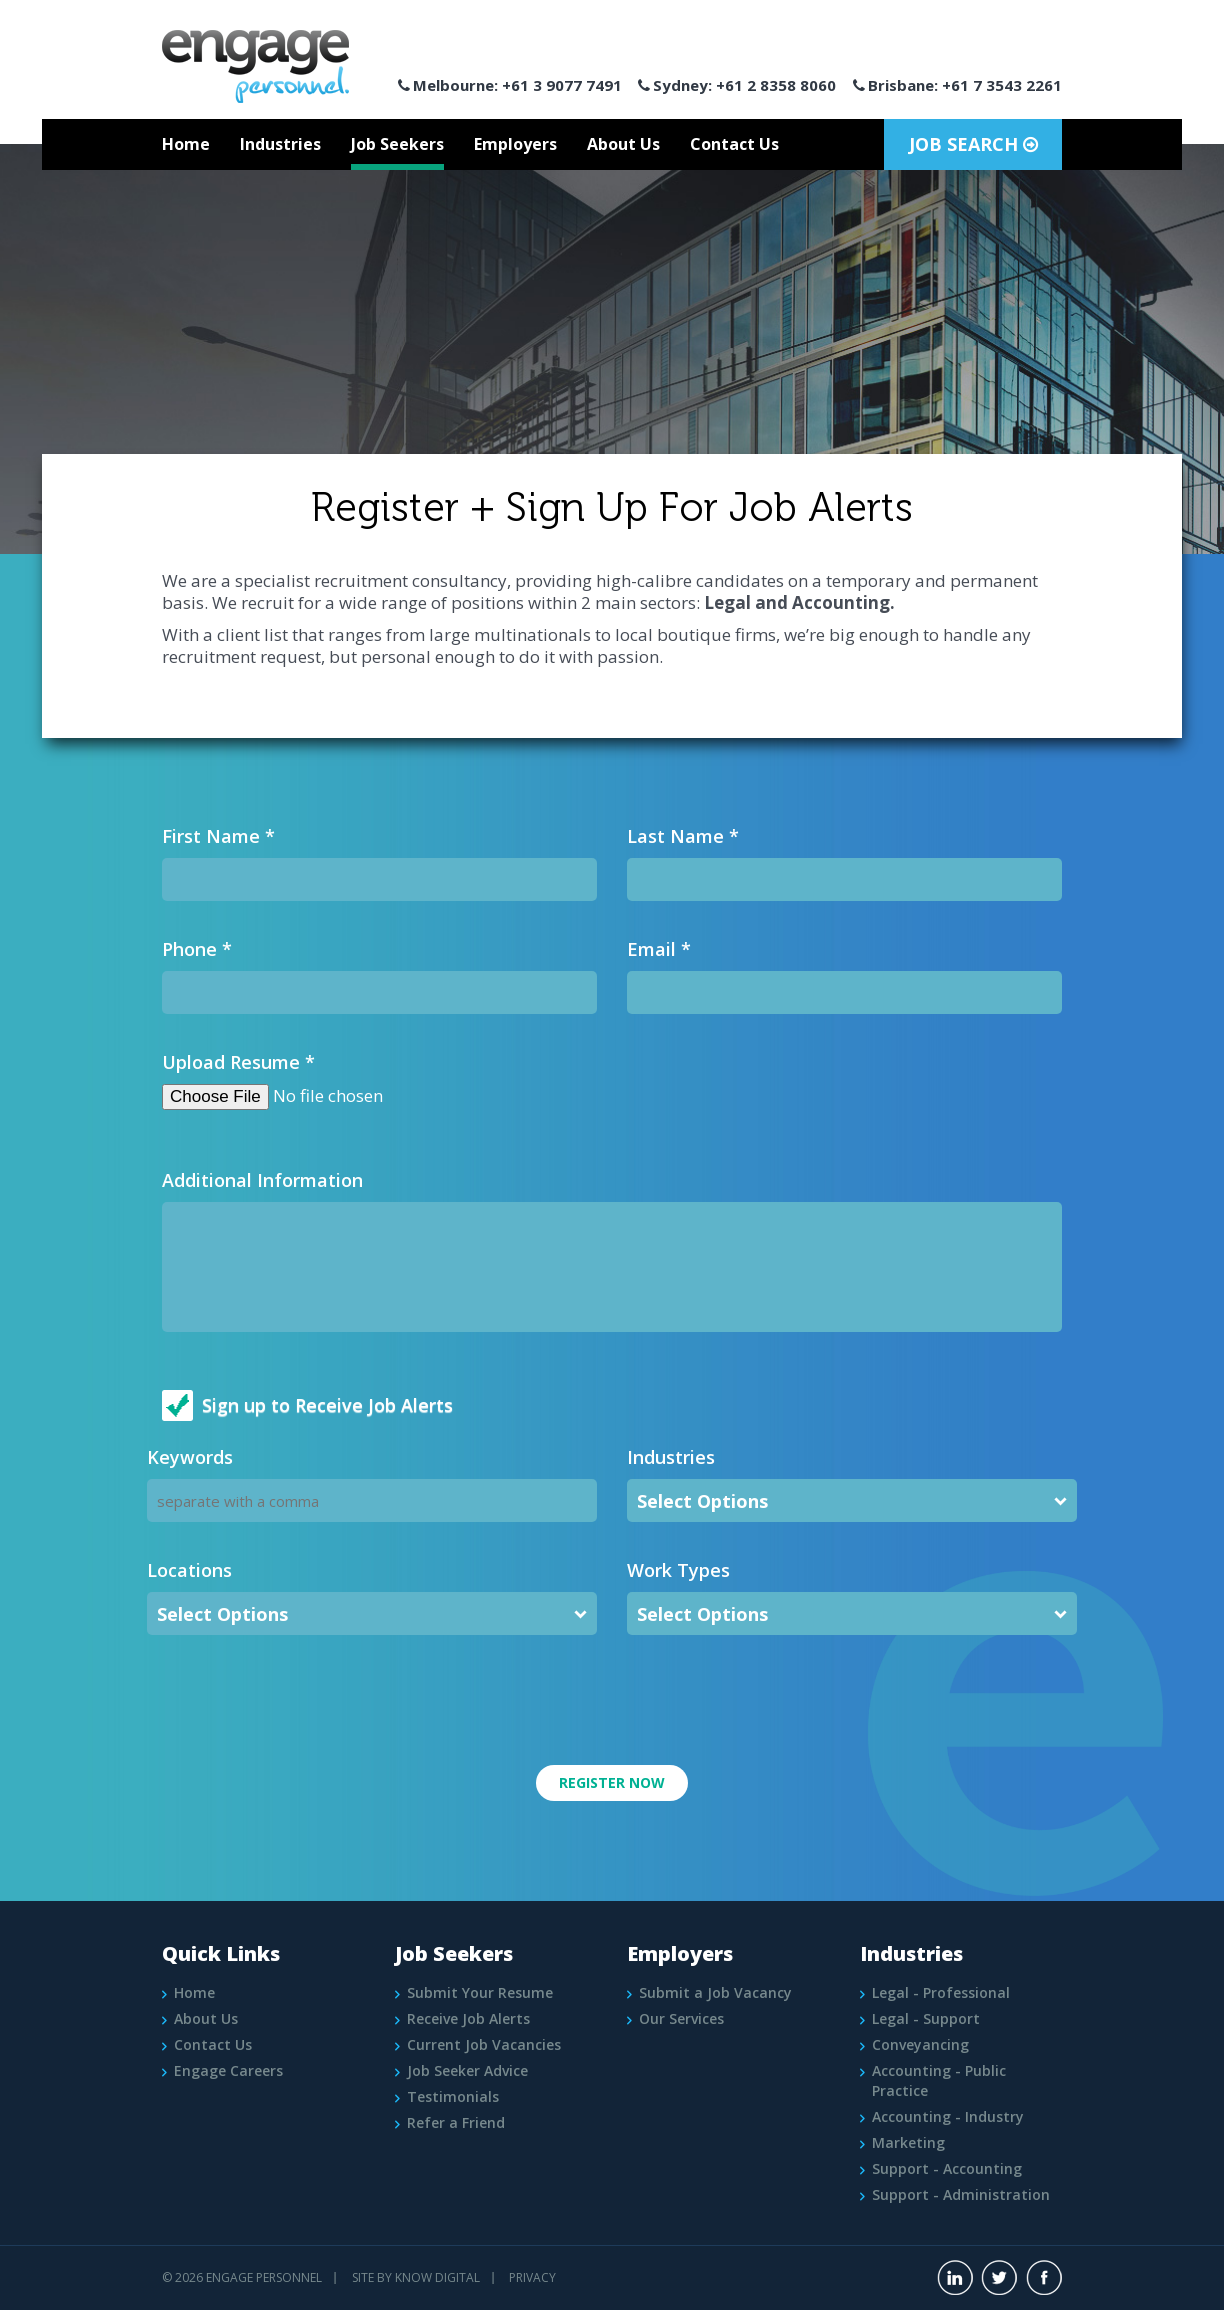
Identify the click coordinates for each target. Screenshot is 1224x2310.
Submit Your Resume (480, 1992)
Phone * (197, 949)
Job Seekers (397, 144)
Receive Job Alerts (468, 2018)
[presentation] (299, 1696)
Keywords (190, 1457)
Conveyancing (920, 2044)
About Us (623, 144)
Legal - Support (926, 2018)
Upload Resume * (238, 1062)
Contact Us (734, 144)
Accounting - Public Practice (939, 2080)
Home (186, 144)
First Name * (218, 836)
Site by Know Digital (416, 2277)
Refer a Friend (456, 2122)
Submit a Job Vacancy (715, 1992)
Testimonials (453, 2096)
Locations (189, 1570)
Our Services (681, 2018)
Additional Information (262, 1180)
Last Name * (683, 836)
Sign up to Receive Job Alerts (327, 1405)
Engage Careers (228, 2070)
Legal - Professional (941, 1992)
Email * (659, 949)
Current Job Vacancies (484, 2044)
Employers (515, 144)
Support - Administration (961, 2194)
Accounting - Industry (948, 2116)
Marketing (908, 2142)
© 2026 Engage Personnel (242, 2277)
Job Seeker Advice (467, 2070)
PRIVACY (532, 2277)
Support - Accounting (947, 2168)
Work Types (678, 1570)
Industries (280, 144)
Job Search (973, 144)
